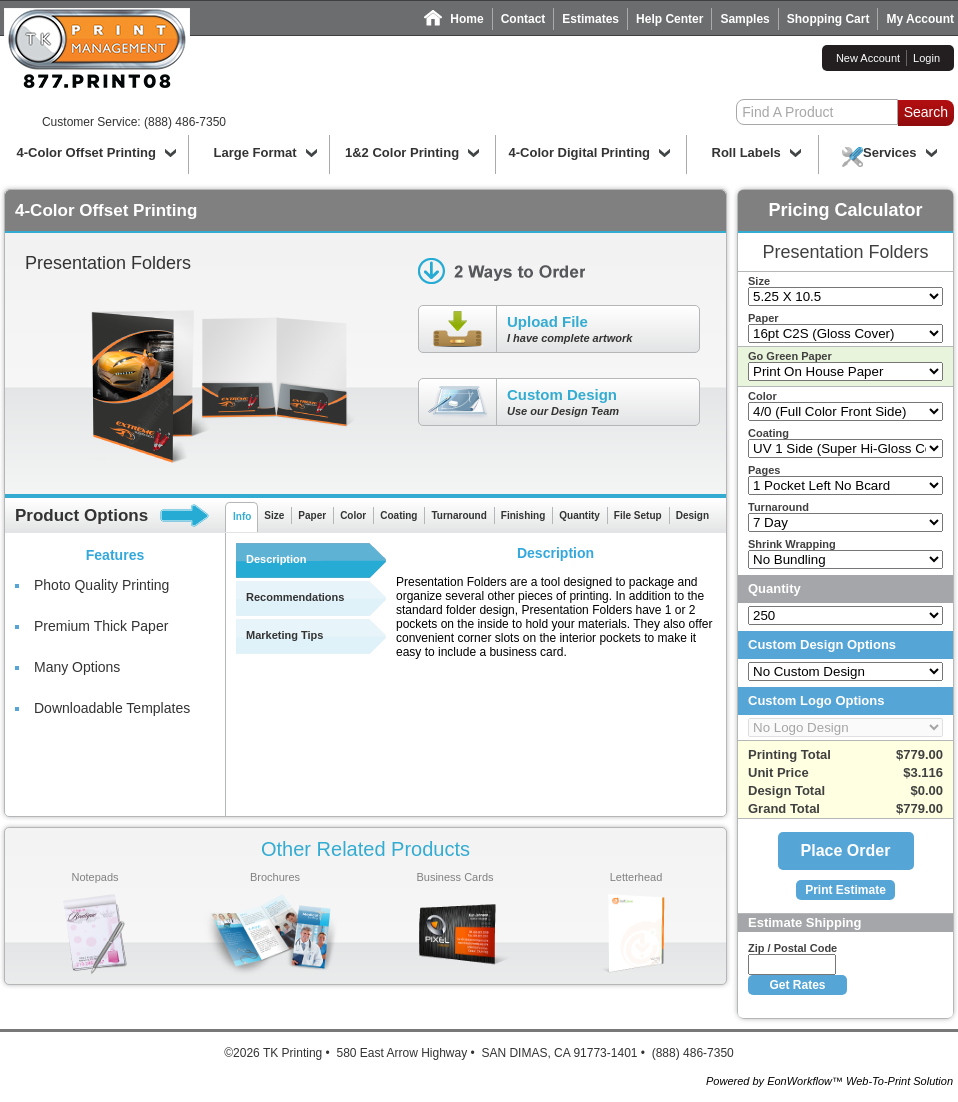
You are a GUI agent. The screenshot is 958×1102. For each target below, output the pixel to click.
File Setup (638, 515)
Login (926, 58)
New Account (868, 58)
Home (466, 19)
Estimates (590, 19)
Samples (744, 19)
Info (242, 516)
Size (274, 515)
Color (353, 515)
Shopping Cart (828, 19)
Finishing (523, 515)
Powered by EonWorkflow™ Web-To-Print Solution (829, 1081)
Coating (398, 515)
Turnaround (458, 515)
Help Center (669, 19)
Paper (312, 515)
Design (692, 515)
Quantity (579, 515)
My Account (920, 19)
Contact (523, 19)
